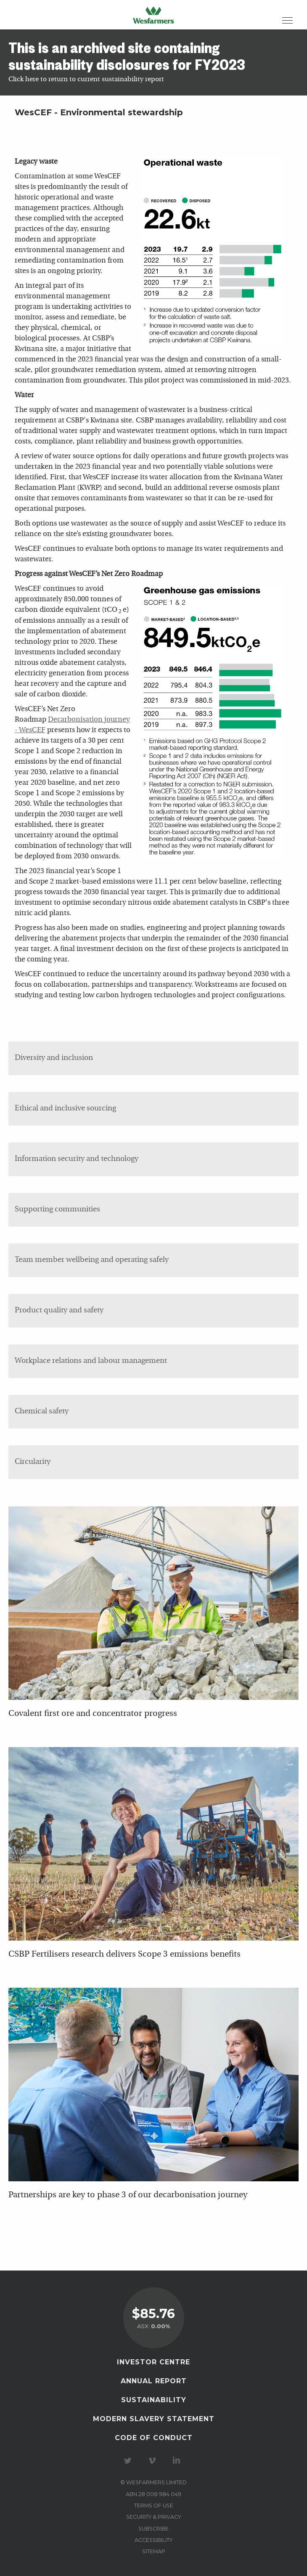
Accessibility (153, 2540)
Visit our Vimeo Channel (153, 2461)
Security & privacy (153, 2517)
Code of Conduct (154, 2438)
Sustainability (153, 2400)
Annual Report (154, 2381)
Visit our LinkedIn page (178, 2461)
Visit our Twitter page (129, 2461)
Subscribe (153, 2529)
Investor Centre (153, 2362)
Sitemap (153, 2551)
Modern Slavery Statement (153, 2419)
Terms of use (153, 2505)
